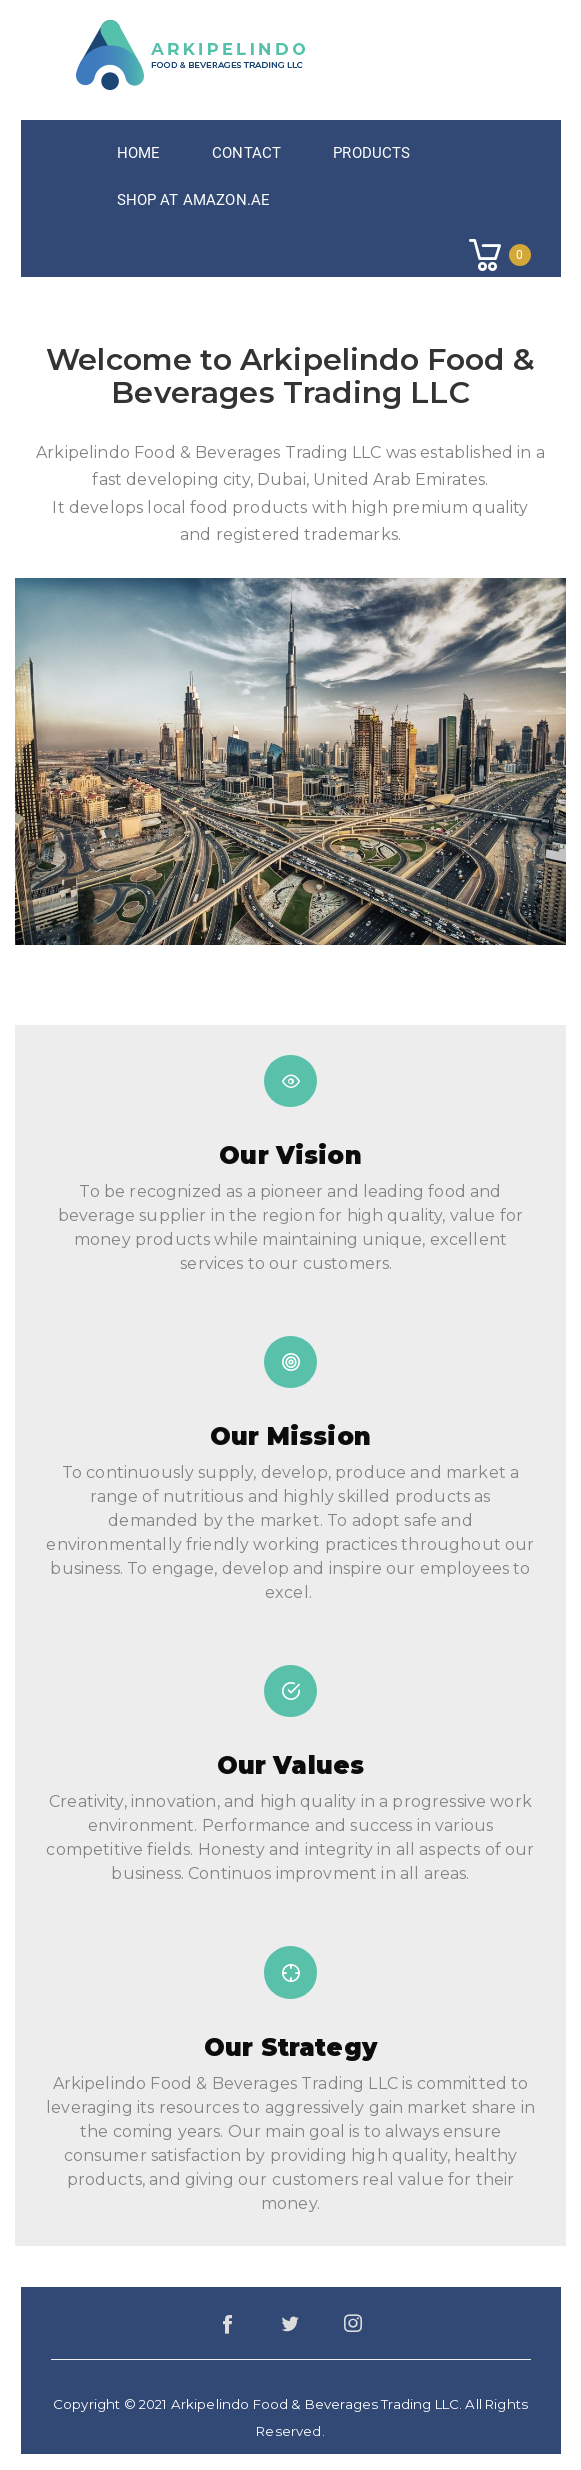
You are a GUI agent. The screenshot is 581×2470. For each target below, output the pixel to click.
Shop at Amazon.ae (194, 200)
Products (371, 153)
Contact (246, 153)
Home (139, 153)
